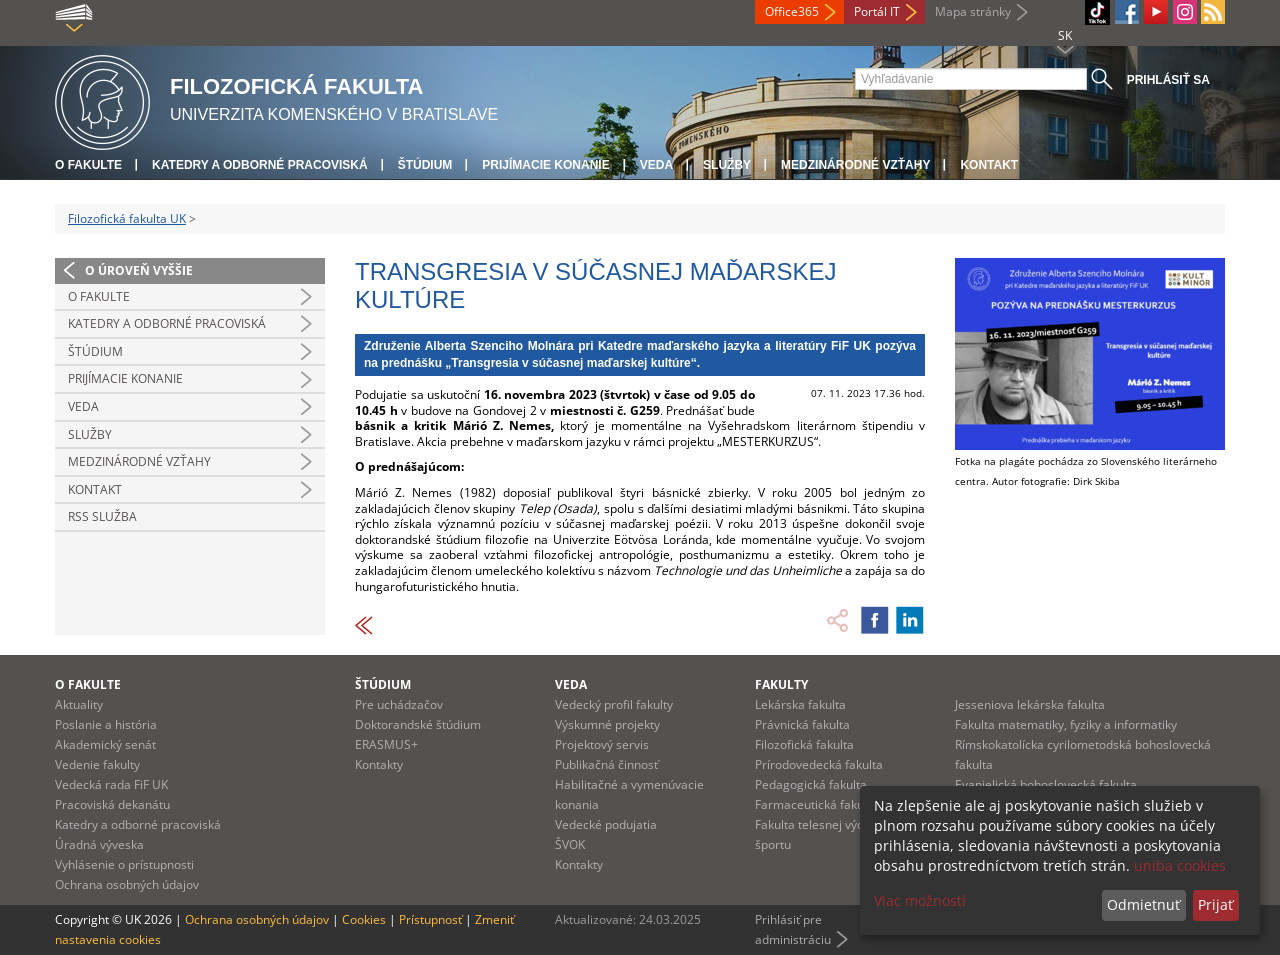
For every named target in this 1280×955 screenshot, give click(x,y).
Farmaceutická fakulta (816, 804)
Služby (727, 165)
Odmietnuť (1143, 904)
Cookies (364, 919)
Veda (656, 165)
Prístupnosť (430, 919)
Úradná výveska (99, 844)
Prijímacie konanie (545, 165)
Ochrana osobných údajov (127, 884)
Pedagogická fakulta (811, 784)
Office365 (792, 11)
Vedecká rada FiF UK (111, 784)
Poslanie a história (106, 724)
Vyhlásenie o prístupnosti (124, 864)
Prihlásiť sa (1168, 80)
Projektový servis (602, 744)
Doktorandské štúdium (418, 724)
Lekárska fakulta (800, 704)
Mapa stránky (973, 11)
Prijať (1215, 904)
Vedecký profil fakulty (614, 704)
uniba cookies (1180, 865)
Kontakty (379, 764)
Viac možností (920, 900)
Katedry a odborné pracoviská (260, 165)
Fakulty (781, 684)
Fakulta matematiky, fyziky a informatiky (1066, 724)
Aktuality (79, 704)
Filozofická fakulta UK (127, 218)
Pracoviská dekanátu (112, 804)
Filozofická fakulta (804, 744)
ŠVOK (570, 844)
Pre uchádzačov (399, 704)
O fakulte (88, 165)
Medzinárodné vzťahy (855, 165)
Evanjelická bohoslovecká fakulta (1046, 784)
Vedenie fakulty (97, 764)
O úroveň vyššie (139, 270)
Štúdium (425, 165)
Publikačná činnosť (606, 764)
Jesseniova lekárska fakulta (1030, 704)
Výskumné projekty (607, 724)
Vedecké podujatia (606, 824)
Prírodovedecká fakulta (819, 764)
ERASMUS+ (386, 744)
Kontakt (989, 165)
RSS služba (102, 516)
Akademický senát (105, 744)
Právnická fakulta (802, 724)
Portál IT (877, 11)
